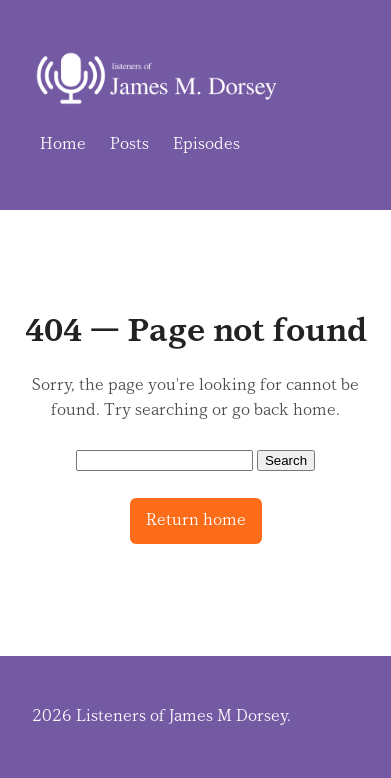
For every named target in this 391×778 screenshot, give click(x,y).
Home (63, 144)
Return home (196, 520)
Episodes (206, 144)
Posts (129, 144)
